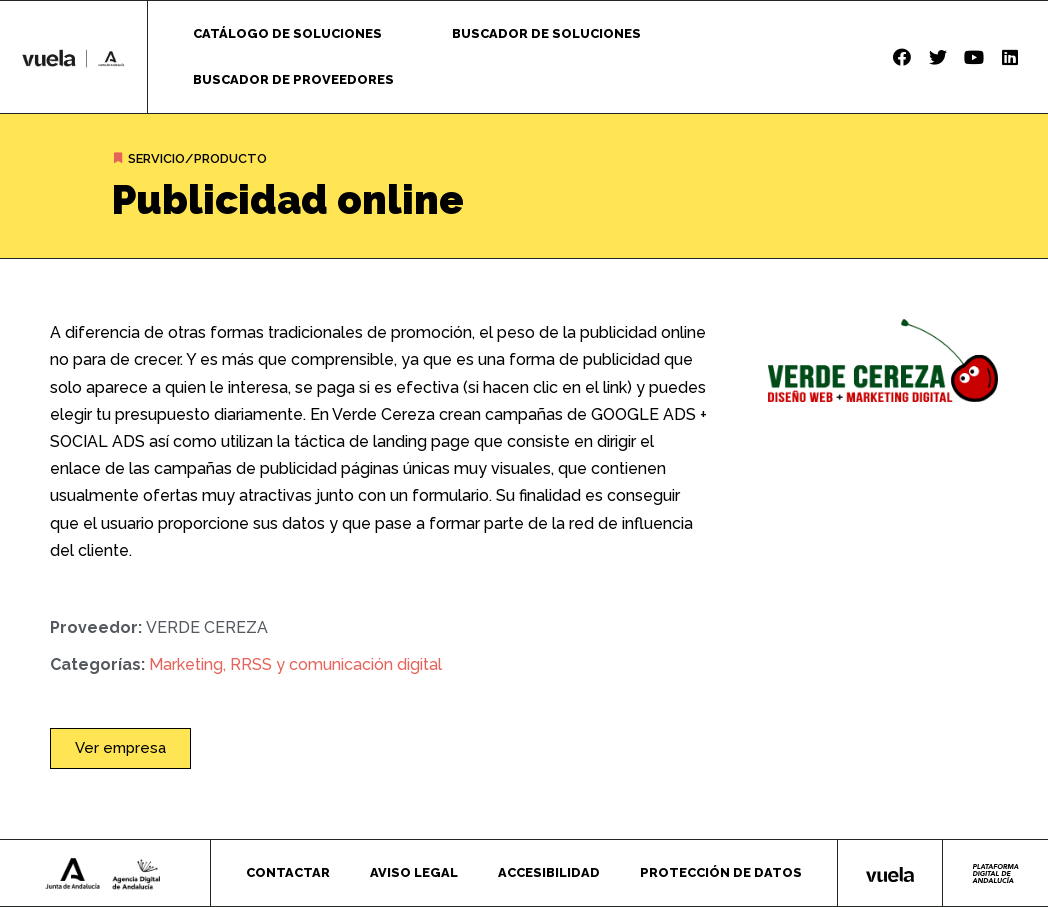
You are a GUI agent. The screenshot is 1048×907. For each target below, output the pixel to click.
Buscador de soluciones (546, 33)
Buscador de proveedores (293, 79)
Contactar (288, 872)
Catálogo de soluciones (287, 33)
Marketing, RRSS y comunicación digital (295, 664)
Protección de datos (721, 872)
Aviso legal (414, 872)
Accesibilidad (549, 872)
